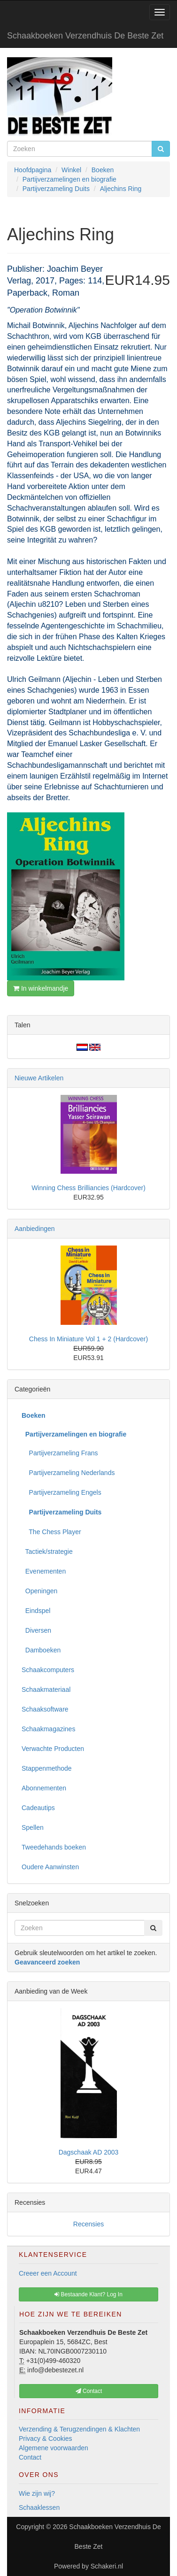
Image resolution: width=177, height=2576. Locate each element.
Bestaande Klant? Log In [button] (88, 2294)
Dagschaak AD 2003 (89, 2152)
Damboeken (41, 1650)
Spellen (33, 1827)
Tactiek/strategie (47, 1551)
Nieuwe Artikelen (39, 1078)
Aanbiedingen (35, 1228)
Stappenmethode (47, 1768)
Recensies (88, 2224)
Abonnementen (44, 1788)
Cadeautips (38, 1808)
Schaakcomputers (48, 1670)
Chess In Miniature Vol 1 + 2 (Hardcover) (88, 1339)
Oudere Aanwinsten (50, 1867)
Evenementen (44, 1571)
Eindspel (36, 1610)
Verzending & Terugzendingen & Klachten (79, 2429)
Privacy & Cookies (45, 2438)
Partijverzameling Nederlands (68, 1472)
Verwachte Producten (53, 1748)
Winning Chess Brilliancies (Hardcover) (88, 1188)
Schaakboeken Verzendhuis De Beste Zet (85, 35)
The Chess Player (51, 1532)
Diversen (36, 1630)
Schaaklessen (39, 2507)
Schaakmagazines (48, 1729)
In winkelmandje (40, 988)
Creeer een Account (48, 2273)
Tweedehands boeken (54, 1847)
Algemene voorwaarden (53, 2448)
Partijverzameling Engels (61, 1492)
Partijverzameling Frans (60, 1453)
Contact (30, 2457)
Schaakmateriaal (46, 1689)
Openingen (39, 1591)
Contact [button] (89, 2391)
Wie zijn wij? (37, 2493)
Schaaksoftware (45, 1709)
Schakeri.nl (107, 2566)
